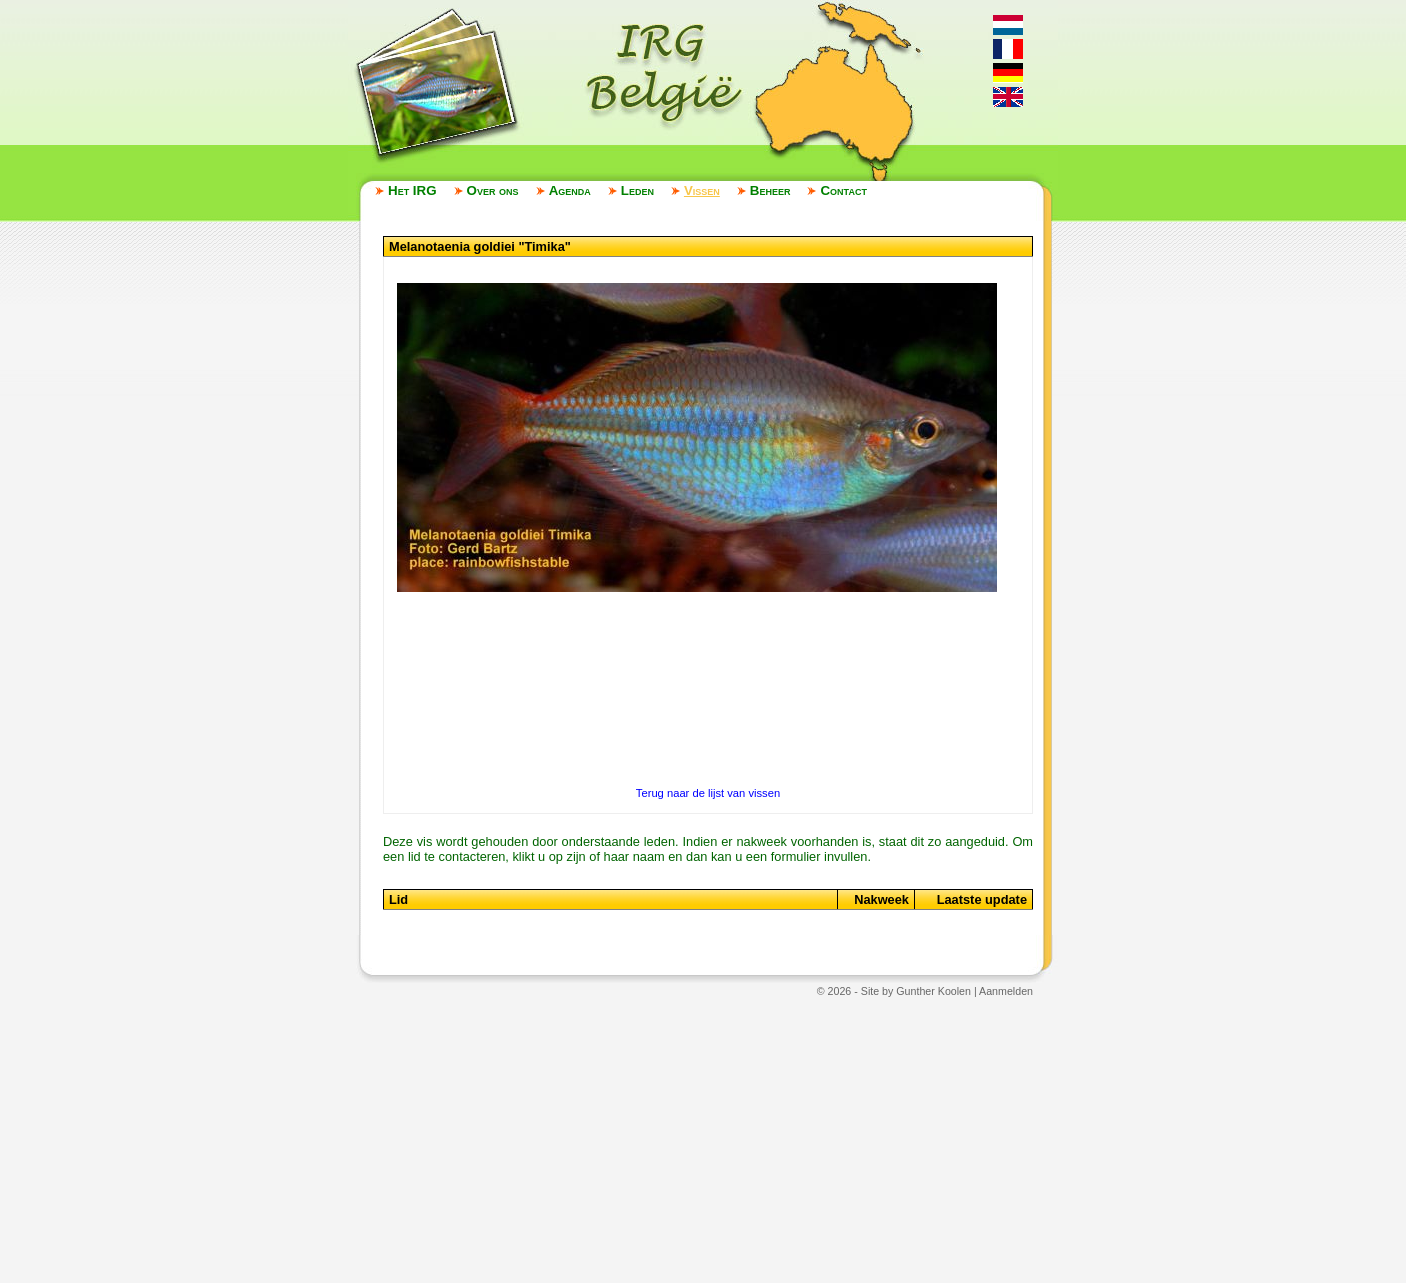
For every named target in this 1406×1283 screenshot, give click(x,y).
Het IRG (412, 190)
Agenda (570, 190)
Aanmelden (1006, 991)
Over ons (493, 190)
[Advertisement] (703, 1139)
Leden (637, 190)
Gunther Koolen (933, 991)
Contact (843, 190)
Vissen (702, 190)
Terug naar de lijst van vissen (708, 793)
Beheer (770, 190)
